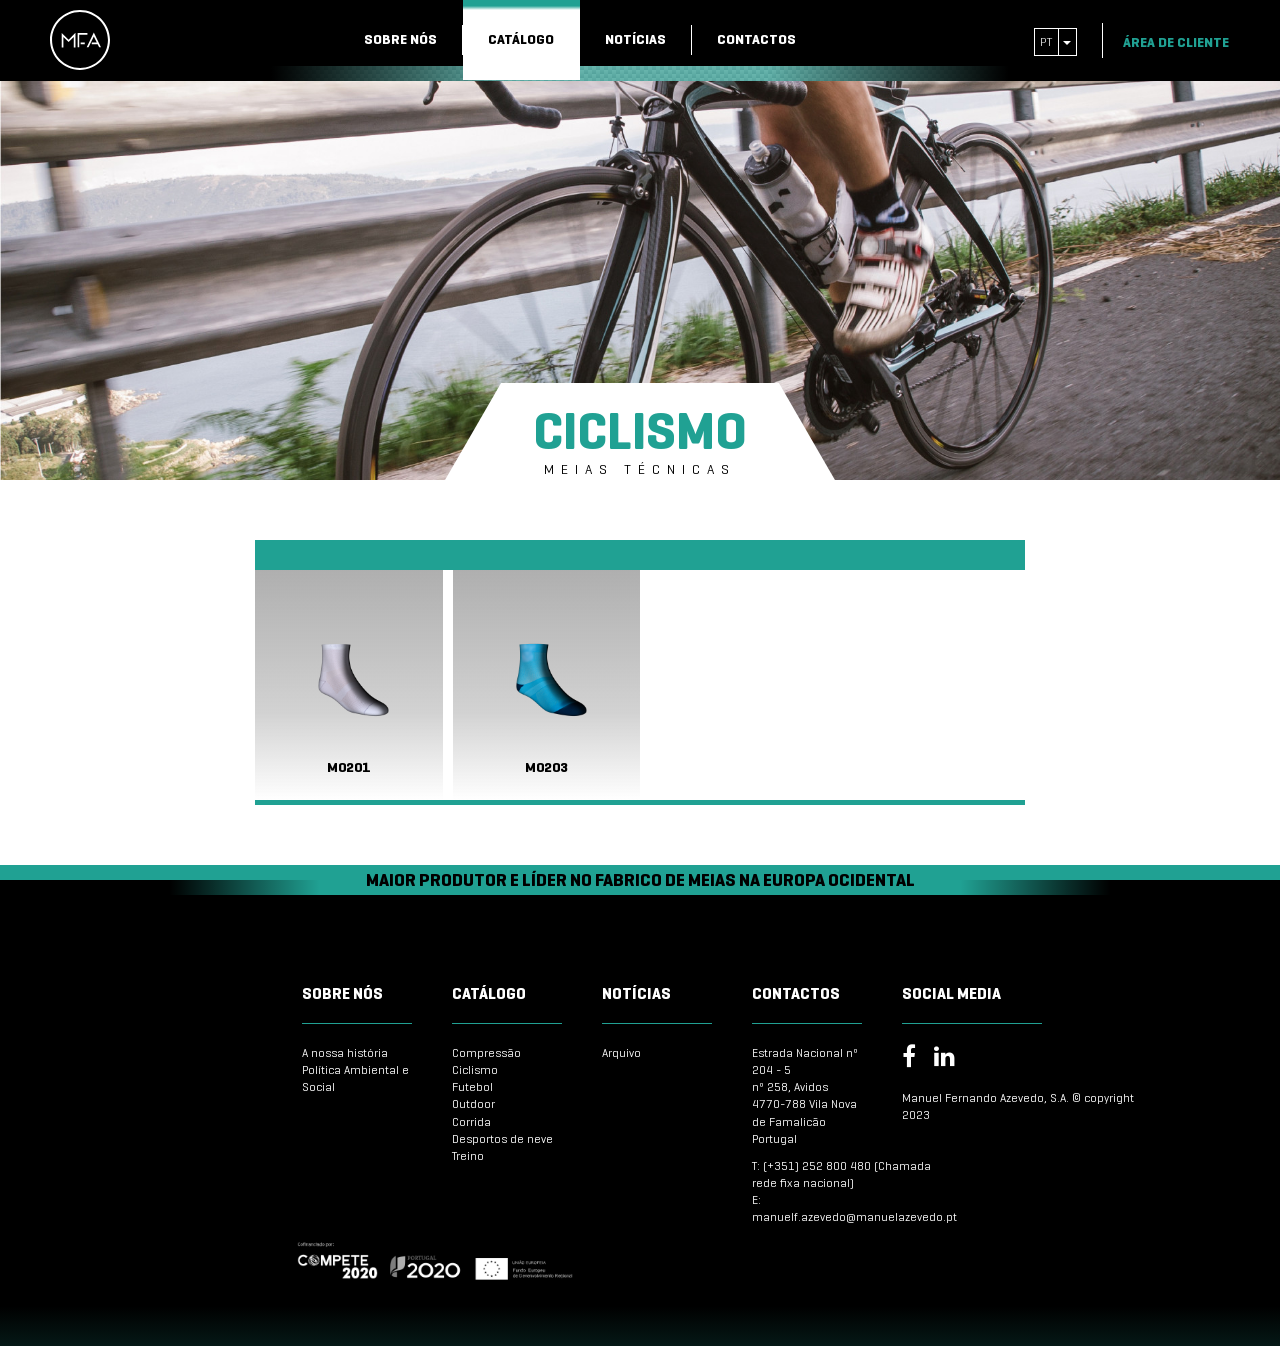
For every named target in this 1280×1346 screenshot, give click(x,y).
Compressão (486, 1052)
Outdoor (473, 1103)
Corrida (471, 1121)
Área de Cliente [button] (1184, 42)
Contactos (756, 39)
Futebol (472, 1086)
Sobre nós (400, 39)
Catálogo (521, 39)
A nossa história (345, 1052)
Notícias (635, 39)
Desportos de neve (502, 1138)
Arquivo (621, 1052)
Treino (468, 1155)
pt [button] (1055, 41)
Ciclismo (475, 1069)
